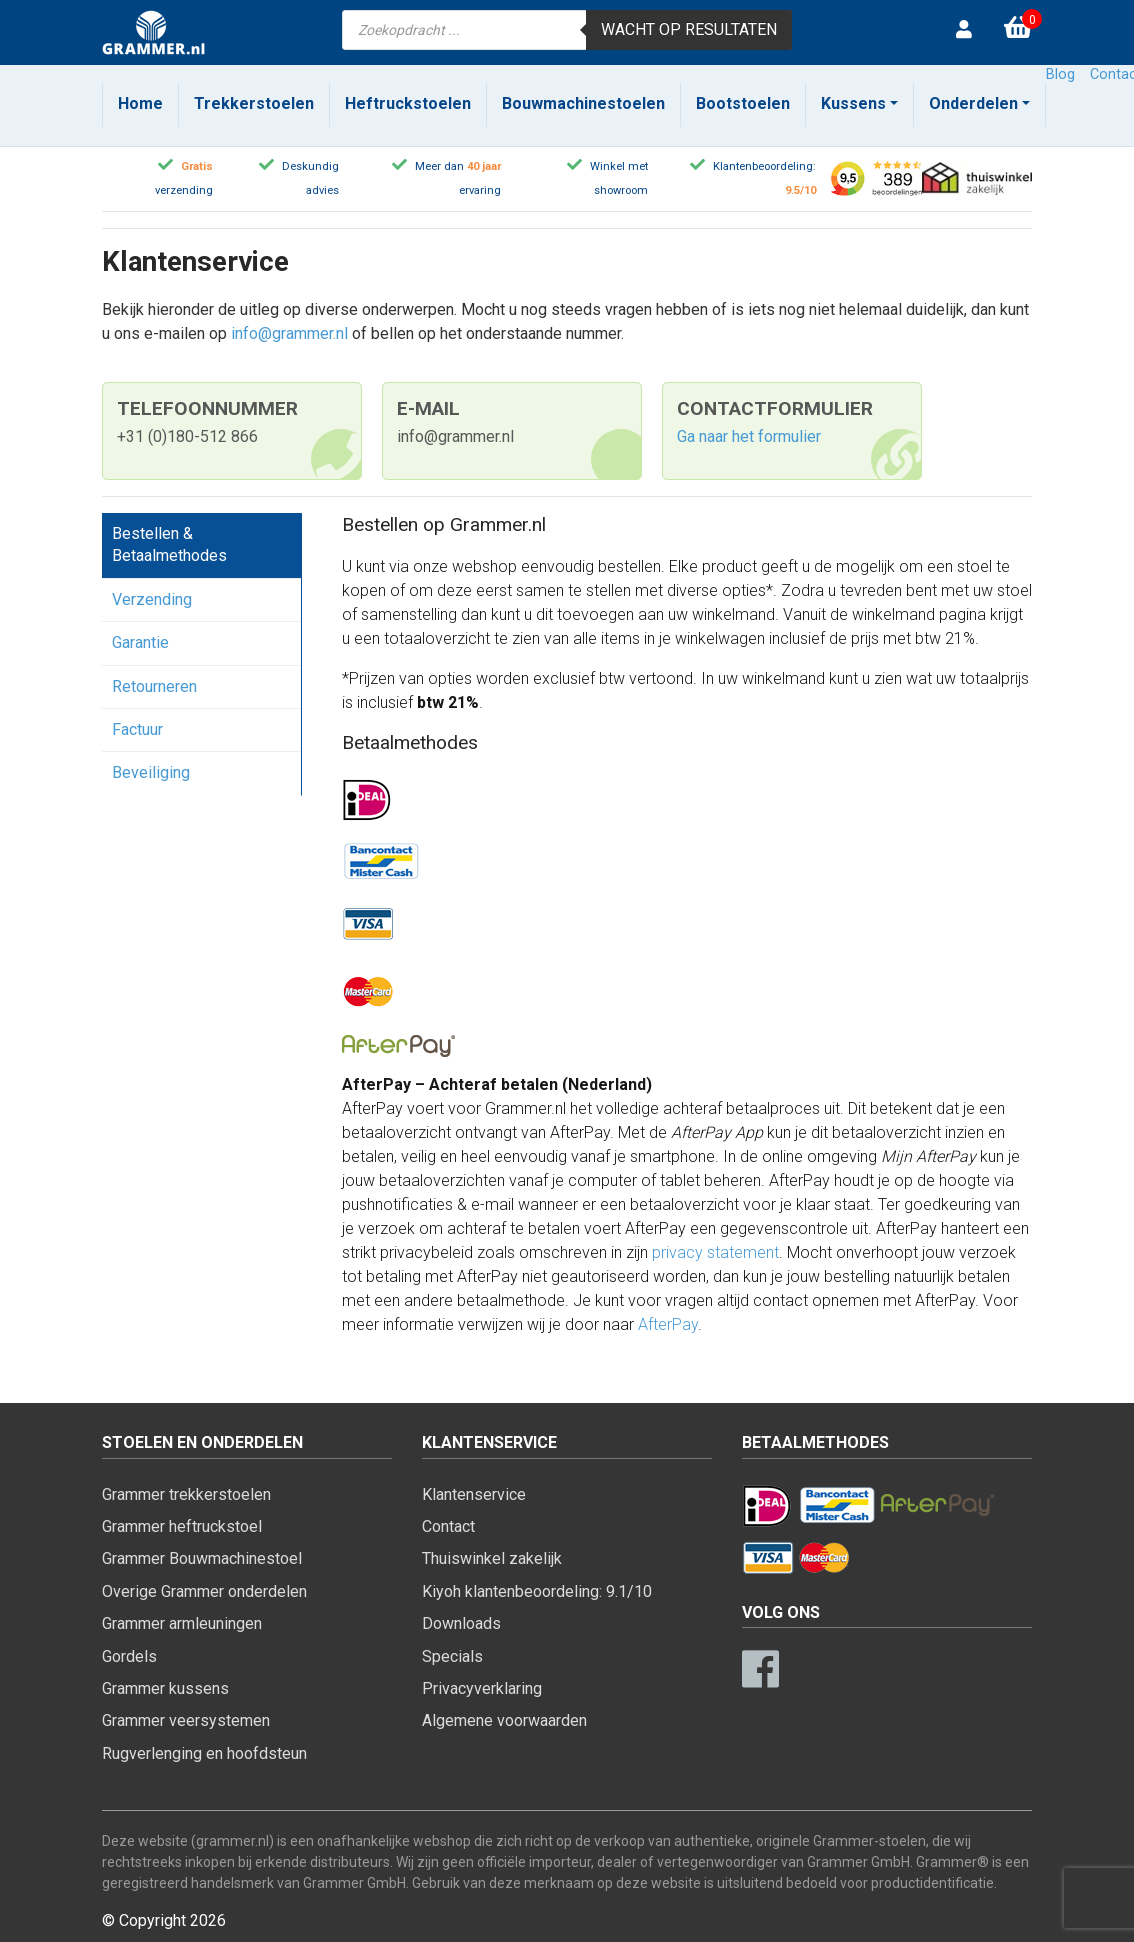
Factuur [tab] (137, 729)
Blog (1060, 74)
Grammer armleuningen (182, 1623)
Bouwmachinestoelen (583, 103)
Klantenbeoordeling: (764, 166)
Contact (448, 1526)
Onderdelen (973, 103)
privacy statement (715, 1252)
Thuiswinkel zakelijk (492, 1558)
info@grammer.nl (289, 333)
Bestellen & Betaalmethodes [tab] (169, 544)
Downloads (461, 1623)
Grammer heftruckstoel (182, 1526)
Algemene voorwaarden (504, 1720)
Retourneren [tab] (154, 686)
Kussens (853, 103)
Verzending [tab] (152, 599)
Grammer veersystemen (186, 1720)
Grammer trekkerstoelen (186, 1494)
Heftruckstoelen (408, 103)
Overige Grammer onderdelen (204, 1591)
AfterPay (668, 1324)
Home (140, 103)
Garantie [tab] (140, 642)
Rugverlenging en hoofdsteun (204, 1753)
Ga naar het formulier (749, 436)
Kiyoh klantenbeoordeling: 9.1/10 (537, 1591)
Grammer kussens (165, 1688)
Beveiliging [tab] (151, 772)
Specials (452, 1656)
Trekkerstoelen (254, 103)
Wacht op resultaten (689, 29)
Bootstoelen (743, 103)
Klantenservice (474, 1494)
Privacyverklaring (482, 1688)
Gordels (129, 1656)
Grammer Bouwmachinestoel (202, 1558)
